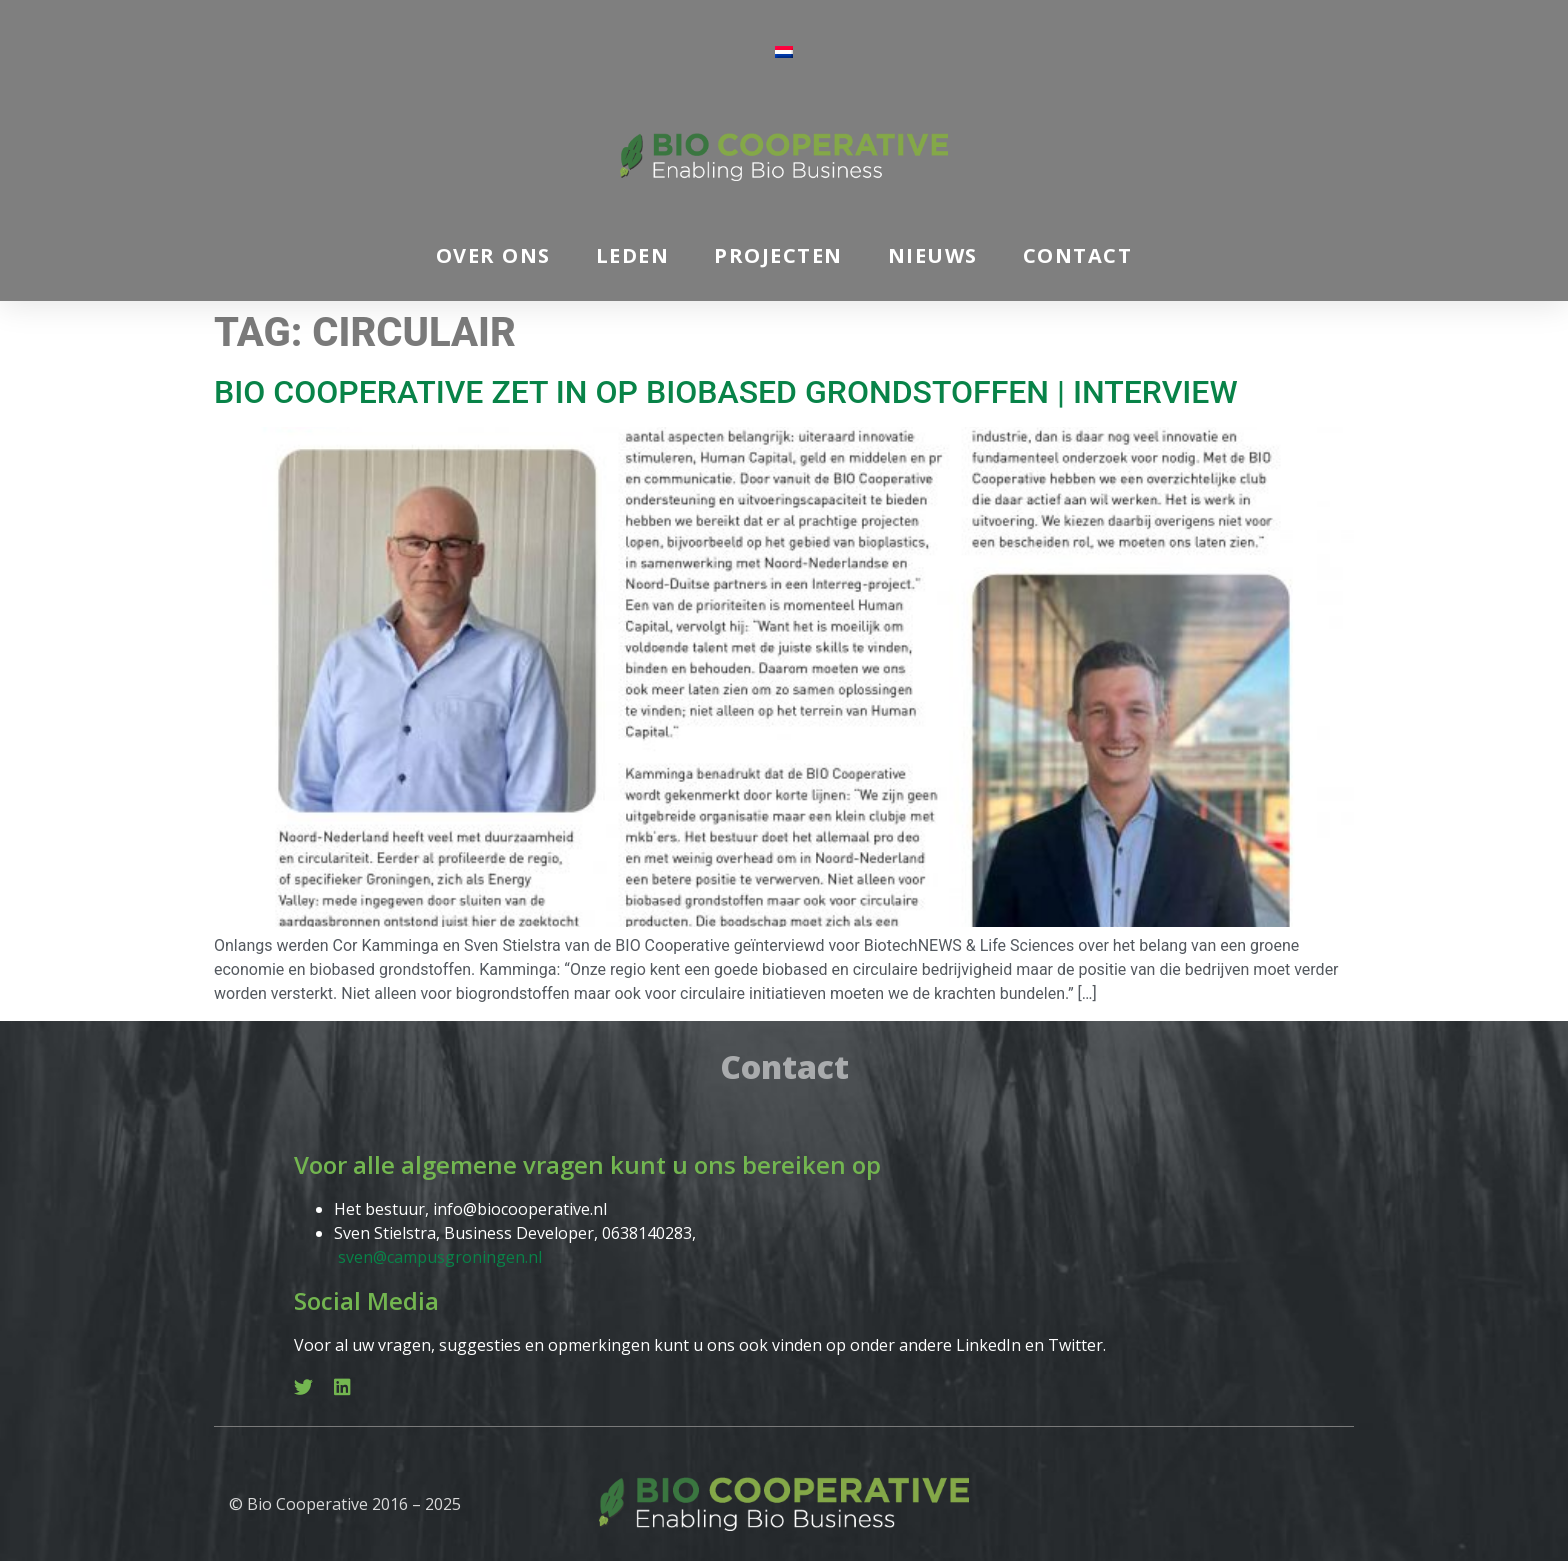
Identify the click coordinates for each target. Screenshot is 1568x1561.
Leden (633, 255)
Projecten (778, 255)
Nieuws (933, 255)
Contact (1078, 255)
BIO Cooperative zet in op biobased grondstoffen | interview (726, 392)
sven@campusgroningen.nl (440, 1257)
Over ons (493, 255)
